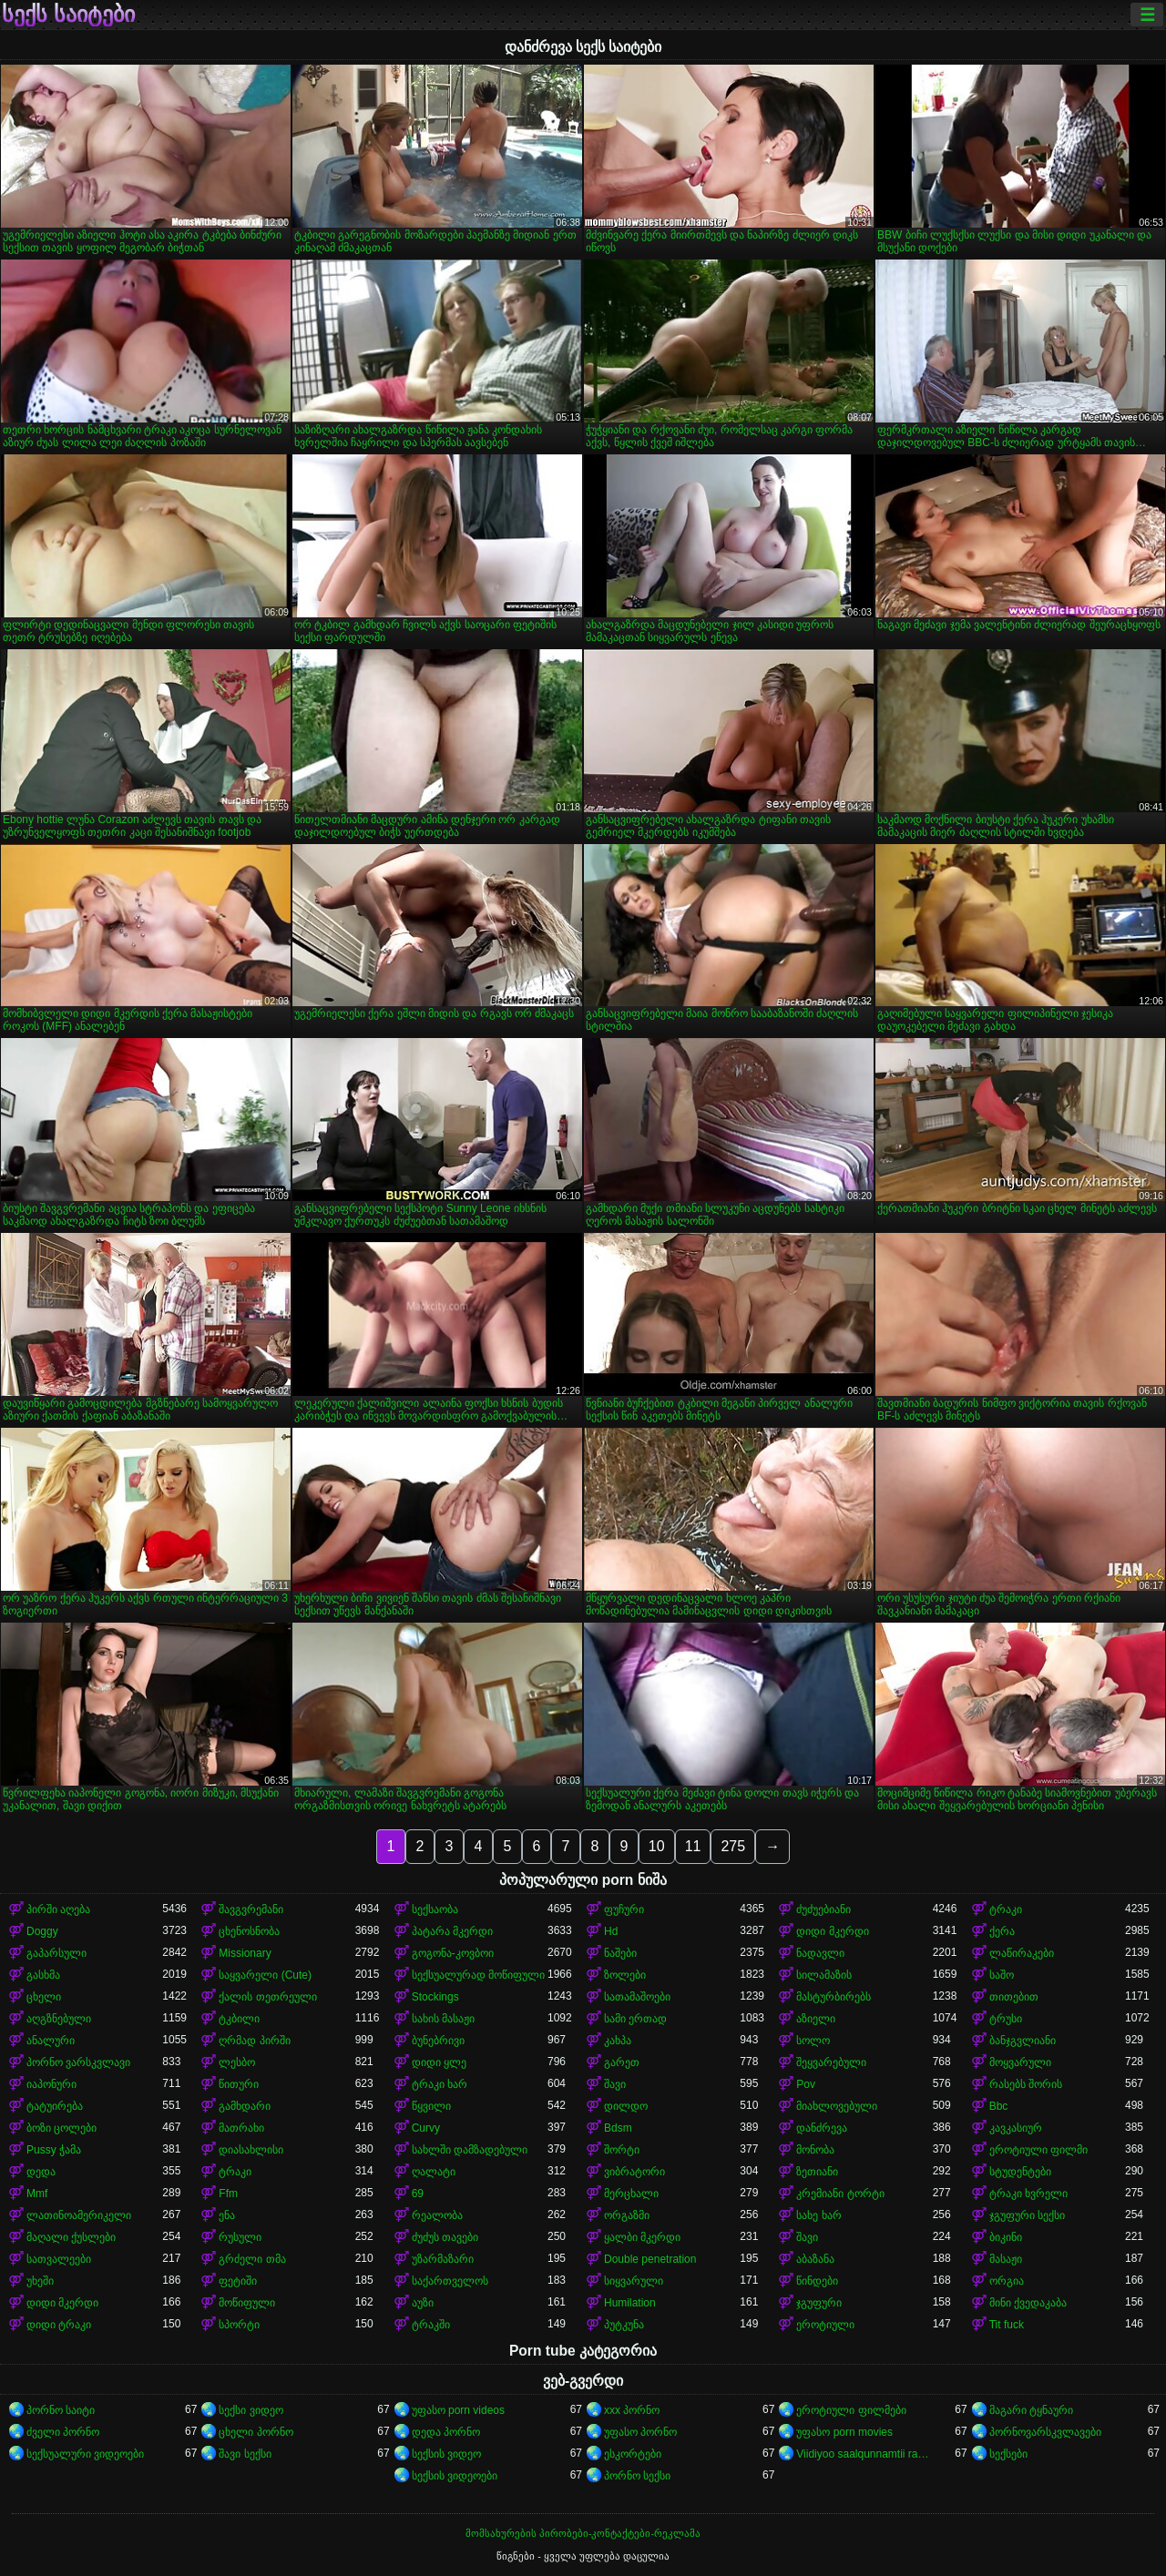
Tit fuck (1006, 2324)
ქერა (1002, 1931)
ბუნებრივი (438, 2040)
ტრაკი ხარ (439, 2084)
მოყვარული (1020, 2062)
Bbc (998, 2106)
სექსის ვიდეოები (454, 2475)
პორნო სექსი (637, 2475)
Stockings (435, 1997)
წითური (239, 2084)
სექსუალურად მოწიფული (478, 1975)
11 (693, 1846)
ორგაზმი (626, 2215)
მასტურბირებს (833, 1997)
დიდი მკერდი (832, 1931)
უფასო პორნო (640, 2432)
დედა (41, 2171)
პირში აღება (58, 1909)
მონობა (815, 2149)
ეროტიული (825, 2324)
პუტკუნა (624, 2324)
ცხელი (43, 1997)
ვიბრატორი (634, 2171)
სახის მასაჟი (443, 2018)
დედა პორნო (446, 2432)
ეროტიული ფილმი (1038, 2149)
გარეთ (621, 2062)
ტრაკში (431, 2324)
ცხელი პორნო (255, 2432)
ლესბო (237, 2062)
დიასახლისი (251, 2149)
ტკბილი (239, 2018)
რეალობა (437, 2215)
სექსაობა (435, 1909)
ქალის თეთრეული (267, 1997)
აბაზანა (815, 2259)
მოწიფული (247, 2302)
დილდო (626, 2106)
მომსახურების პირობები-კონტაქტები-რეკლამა (583, 2533)
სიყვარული (633, 2281)
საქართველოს (450, 2281)
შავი (615, 2084)
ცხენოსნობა (249, 1931)
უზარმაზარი (443, 2259)
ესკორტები (632, 2454)
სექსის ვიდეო (446, 2454)
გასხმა (43, 1975)
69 (418, 2193)
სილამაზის (824, 1975)
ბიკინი (1005, 2237)
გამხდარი (245, 2106)
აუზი (423, 2302)
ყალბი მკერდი (642, 2237)
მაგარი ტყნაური (1031, 2410)
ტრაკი (1005, 1909)
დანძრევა (821, 2128)
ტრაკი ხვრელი (1028, 2193)
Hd (611, 1931)
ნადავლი (820, 1953)
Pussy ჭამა (53, 2149)
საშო (1001, 1975)
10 (657, 1846)
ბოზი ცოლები (61, 2128)
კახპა (617, 2040)
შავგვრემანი (251, 1909)
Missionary (245, 1953)
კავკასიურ (1015, 2128)
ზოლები (625, 1975)
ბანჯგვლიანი (1022, 2040)
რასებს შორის (1025, 2084)
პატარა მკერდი (452, 1931)
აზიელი (815, 2018)
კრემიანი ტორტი (840, 2193)
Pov (805, 2084)
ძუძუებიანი (823, 1909)
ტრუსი (1005, 2018)
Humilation (630, 2302)
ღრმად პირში (254, 2040)
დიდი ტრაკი (58, 2324)
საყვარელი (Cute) (265, 1975)
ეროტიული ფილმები (850, 2410)
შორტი (621, 2149)
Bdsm (618, 2128)
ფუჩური (624, 1909)
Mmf (36, 2193)
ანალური (50, 2040)
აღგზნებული (58, 2018)
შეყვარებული (831, 2062)
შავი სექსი (245, 2454)
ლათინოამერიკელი (78, 2215)
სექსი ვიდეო (250, 2410)
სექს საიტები (68, 14)
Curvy (426, 2128)
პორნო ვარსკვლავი (78, 2062)
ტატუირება (54, 2106)
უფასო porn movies (844, 2432)
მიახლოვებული (836, 2106)
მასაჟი (1005, 2259)
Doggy (42, 1931)
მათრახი (241, 2128)
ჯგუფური (819, 2302)
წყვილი (431, 2106)
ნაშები (620, 1953)
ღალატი (433, 2171)
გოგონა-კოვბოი (453, 1953)
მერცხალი (631, 2193)
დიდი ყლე (439, 2062)
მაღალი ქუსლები (71, 2237)
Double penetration (650, 2259)
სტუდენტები (1020, 2171)
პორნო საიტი (60, 2410)
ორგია (1006, 2281)
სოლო (813, 2040)
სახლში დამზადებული (469, 2149)
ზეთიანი (817, 2171)
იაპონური (51, 2084)
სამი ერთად (635, 2018)
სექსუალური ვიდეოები (85, 2454)
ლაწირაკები (1021, 1953)
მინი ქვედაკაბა (1028, 2302)
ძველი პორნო (62, 2432)
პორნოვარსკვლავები (1045, 2432)
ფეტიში (238, 2281)
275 (733, 1846)
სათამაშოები (637, 1997)
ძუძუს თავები (445, 2237)
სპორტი (239, 2324)
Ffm (228, 2193)
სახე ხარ (818, 2215)
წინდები (817, 2281)
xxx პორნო (632, 2410)
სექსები (1008, 2454)
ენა (227, 2215)
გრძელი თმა (252, 2259)
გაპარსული (56, 1953)
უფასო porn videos (458, 2410)
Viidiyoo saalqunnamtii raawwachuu (864, 2454)
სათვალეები (58, 2259)
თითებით (1013, 1997)
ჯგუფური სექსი (1027, 2215)
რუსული (240, 2237)
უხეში (40, 2281)
